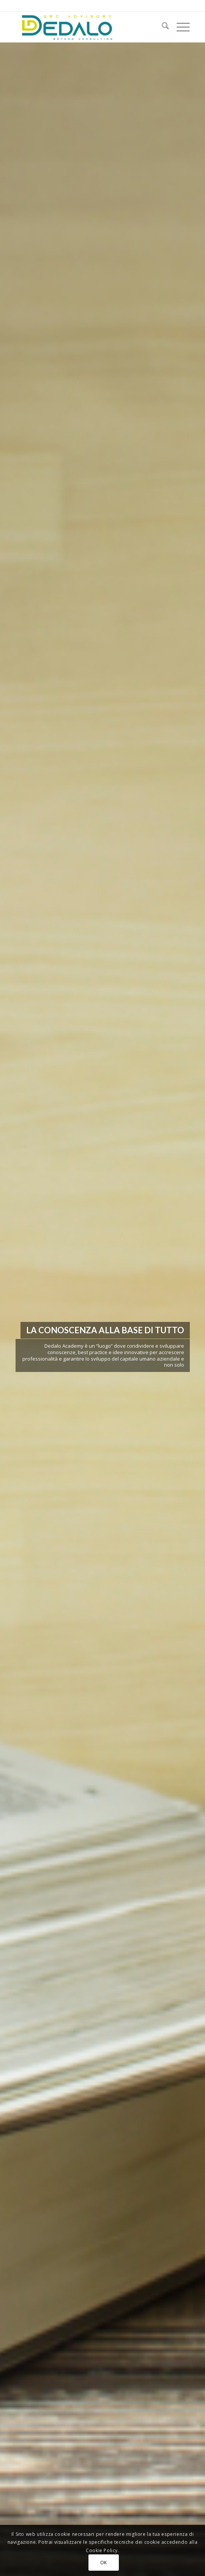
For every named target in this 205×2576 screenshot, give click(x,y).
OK (103, 2562)
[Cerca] (161, 27)
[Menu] (179, 27)
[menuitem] (161, 27)
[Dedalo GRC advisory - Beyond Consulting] (85, 27)
